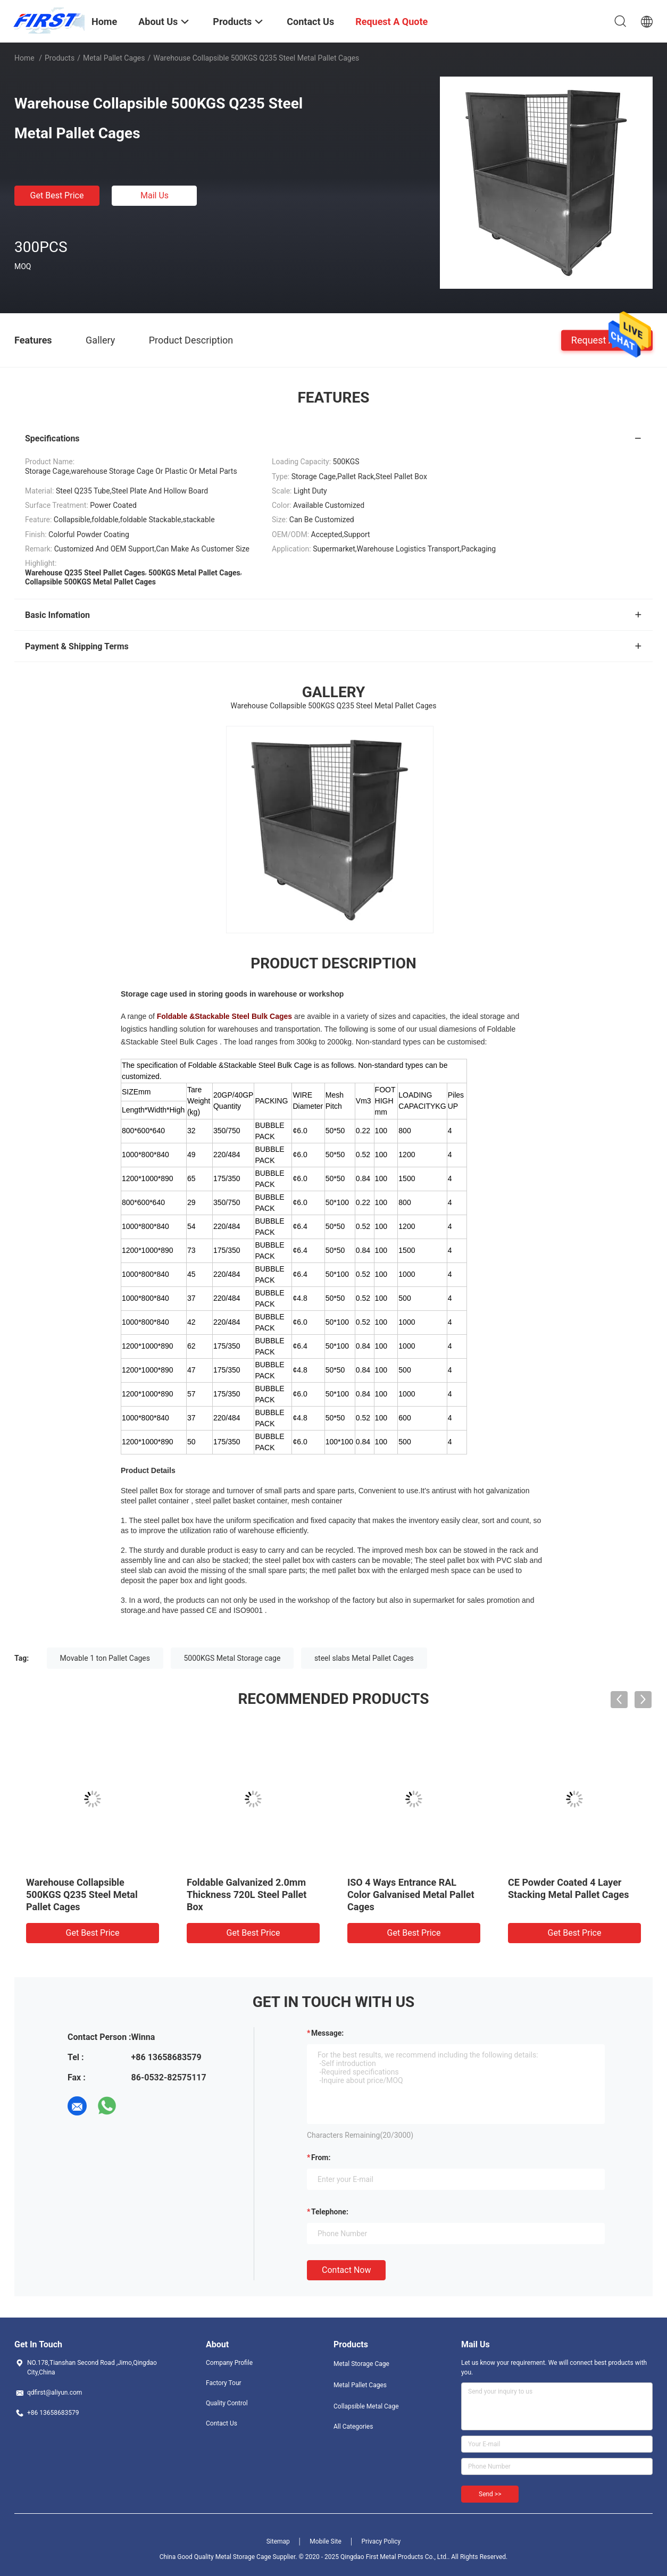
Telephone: (329, 2211)
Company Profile (229, 2362)
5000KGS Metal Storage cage (232, 1658)
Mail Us (154, 195)
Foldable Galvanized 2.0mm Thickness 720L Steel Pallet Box (246, 1894)
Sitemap (278, 2541)
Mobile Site (325, 2541)
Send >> (490, 2494)
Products (59, 58)
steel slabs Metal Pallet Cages (364, 1658)
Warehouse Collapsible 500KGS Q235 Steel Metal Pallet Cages (82, 1894)
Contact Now (346, 2270)
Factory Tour (223, 2383)
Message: (327, 2033)
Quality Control (227, 2403)
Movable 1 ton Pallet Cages (105, 1658)
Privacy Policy (381, 2541)
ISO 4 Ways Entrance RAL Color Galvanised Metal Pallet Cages (410, 1894)
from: (320, 2157)
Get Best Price (57, 195)
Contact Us (221, 2423)
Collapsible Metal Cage (366, 2406)
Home (24, 58)
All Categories (353, 2426)
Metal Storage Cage (361, 2364)
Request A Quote (607, 339)
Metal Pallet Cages (114, 58)
